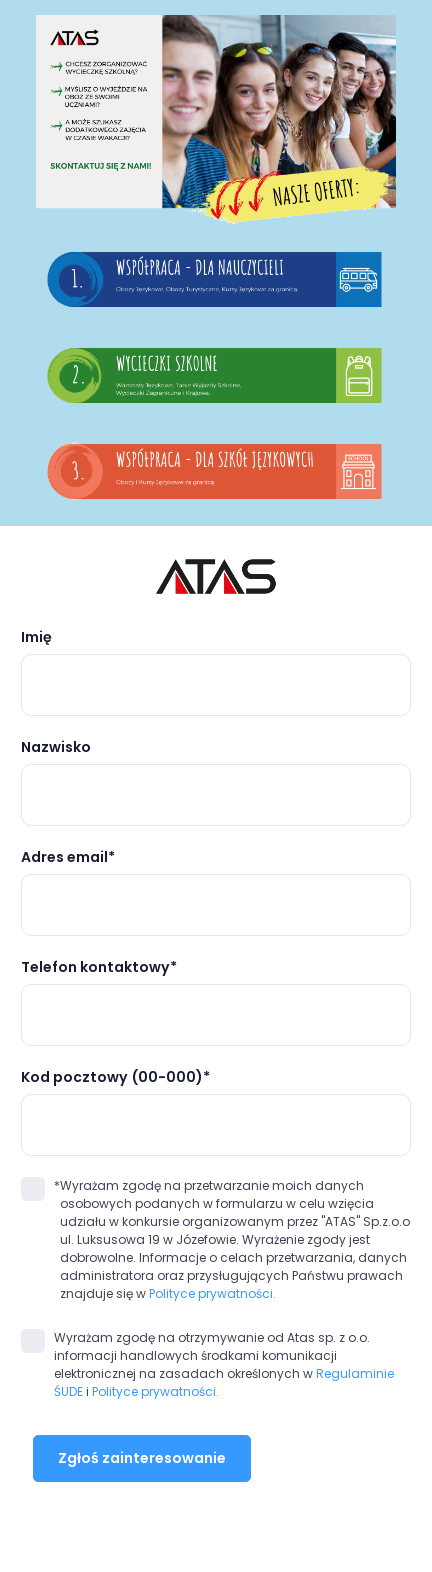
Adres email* (68, 857)
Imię (36, 637)
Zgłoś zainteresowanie (142, 1458)
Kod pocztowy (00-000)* (115, 1077)
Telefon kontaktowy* (99, 967)
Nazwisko (56, 747)
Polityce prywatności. (212, 1293)
